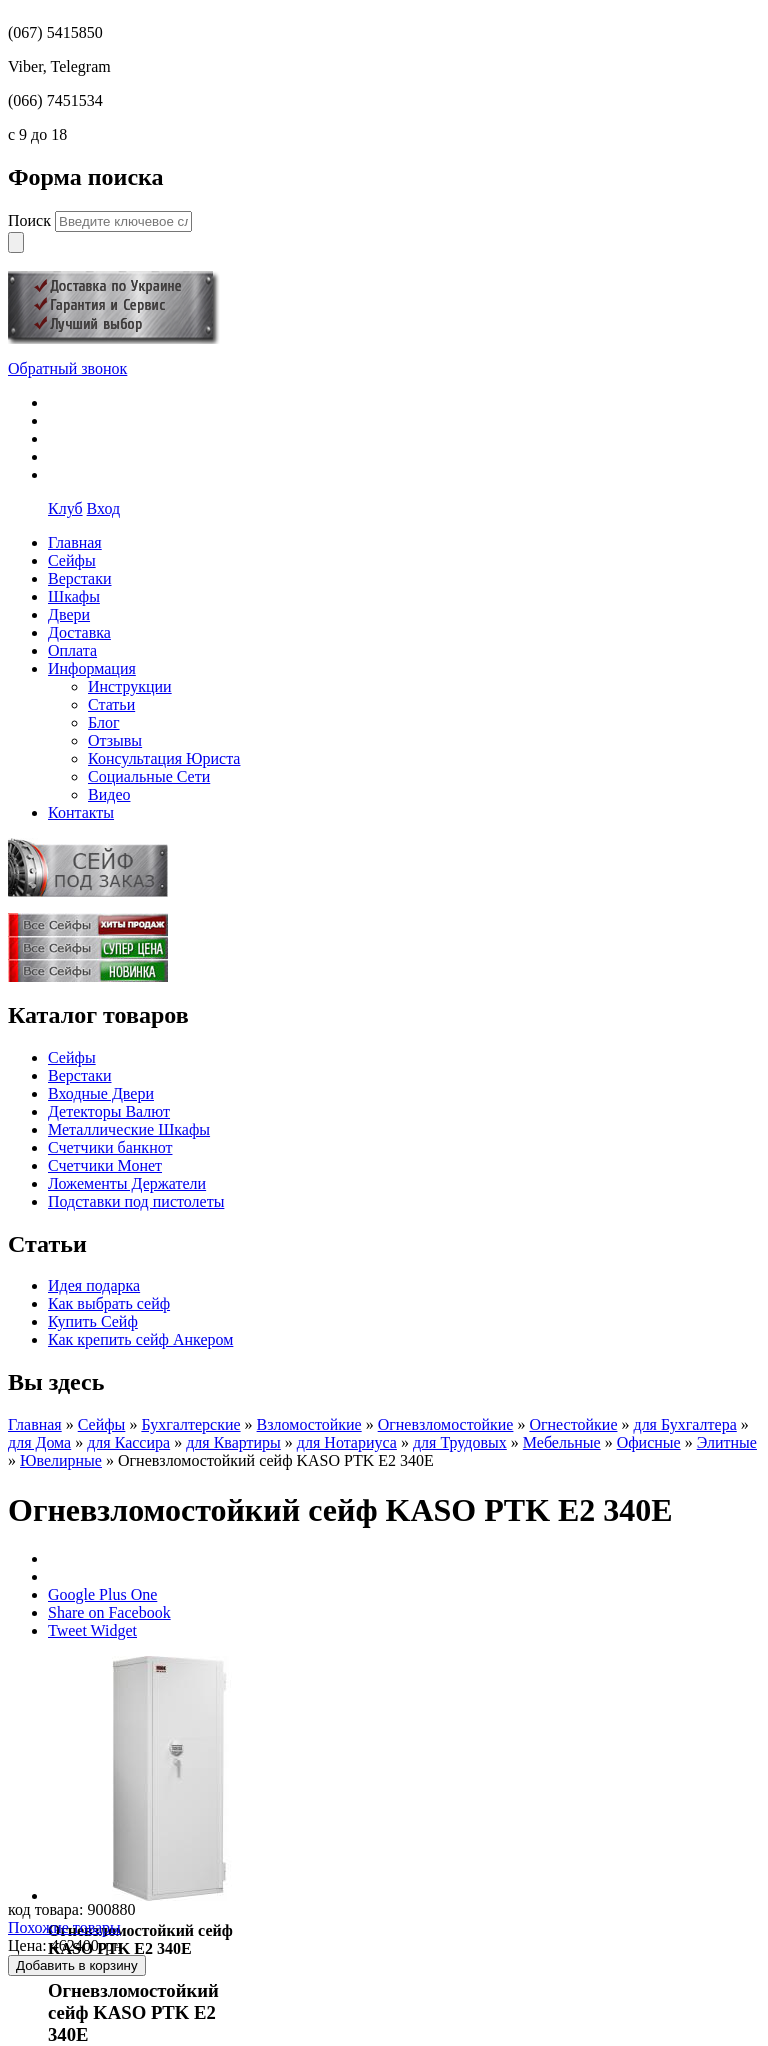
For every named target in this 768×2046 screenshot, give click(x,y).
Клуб (65, 508)
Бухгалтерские (190, 1424)
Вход (104, 508)
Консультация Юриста (164, 758)
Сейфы (72, 1057)
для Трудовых (460, 1442)
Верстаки (80, 1075)
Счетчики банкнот (110, 1147)
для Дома (39, 1442)
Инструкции (130, 686)
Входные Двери (101, 1093)
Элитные (727, 1442)
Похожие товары (64, 1927)
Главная (35, 1424)
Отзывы (115, 740)
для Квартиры (233, 1442)
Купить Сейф (93, 1321)
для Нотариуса (347, 1442)
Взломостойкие (309, 1424)
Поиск (31, 220)
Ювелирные (61, 1460)
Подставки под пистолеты (136, 1201)
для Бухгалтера (684, 1424)
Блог (104, 722)
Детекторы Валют (109, 1111)
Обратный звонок (67, 368)
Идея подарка (94, 1285)
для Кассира (128, 1442)
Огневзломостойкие (446, 1424)
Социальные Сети (149, 776)
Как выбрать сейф (109, 1303)
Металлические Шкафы (129, 1129)
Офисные (649, 1442)
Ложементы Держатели (127, 1183)
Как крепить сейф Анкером (140, 1339)
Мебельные (562, 1442)
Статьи (111, 704)
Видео (109, 794)
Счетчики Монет (105, 1165)
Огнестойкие (573, 1424)
